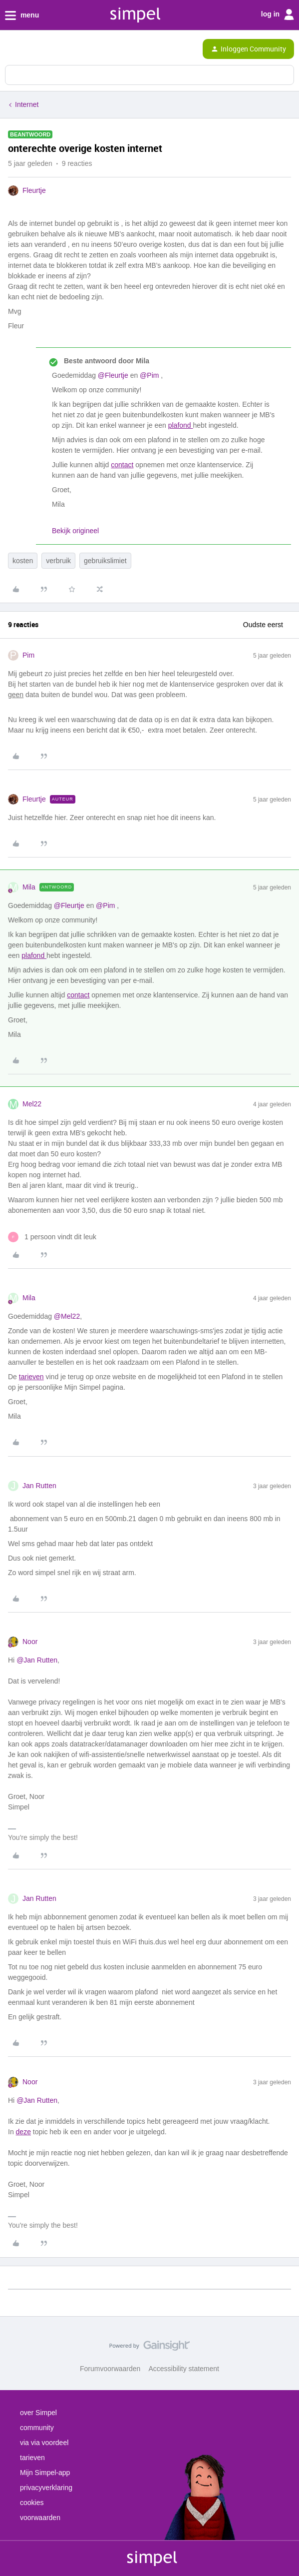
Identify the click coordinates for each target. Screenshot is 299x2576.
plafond (180, 425)
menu (22, 15)
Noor (29, 1642)
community (37, 2428)
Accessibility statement (183, 2369)
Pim (28, 655)
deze (23, 2132)
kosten (22, 561)
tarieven (31, 1377)
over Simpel (38, 2413)
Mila (28, 887)
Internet (26, 104)
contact (122, 465)
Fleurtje (34, 190)
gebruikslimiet (105, 561)
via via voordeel (44, 2443)
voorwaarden (40, 2518)
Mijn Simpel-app (45, 2473)
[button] (11, 51)
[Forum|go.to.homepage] (51, 49)
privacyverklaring (46, 2488)
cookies (31, 2503)
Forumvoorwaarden (110, 2369)
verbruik (58, 561)
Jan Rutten (39, 1486)
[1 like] (52, 1237)
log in (277, 14)
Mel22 (31, 1104)
